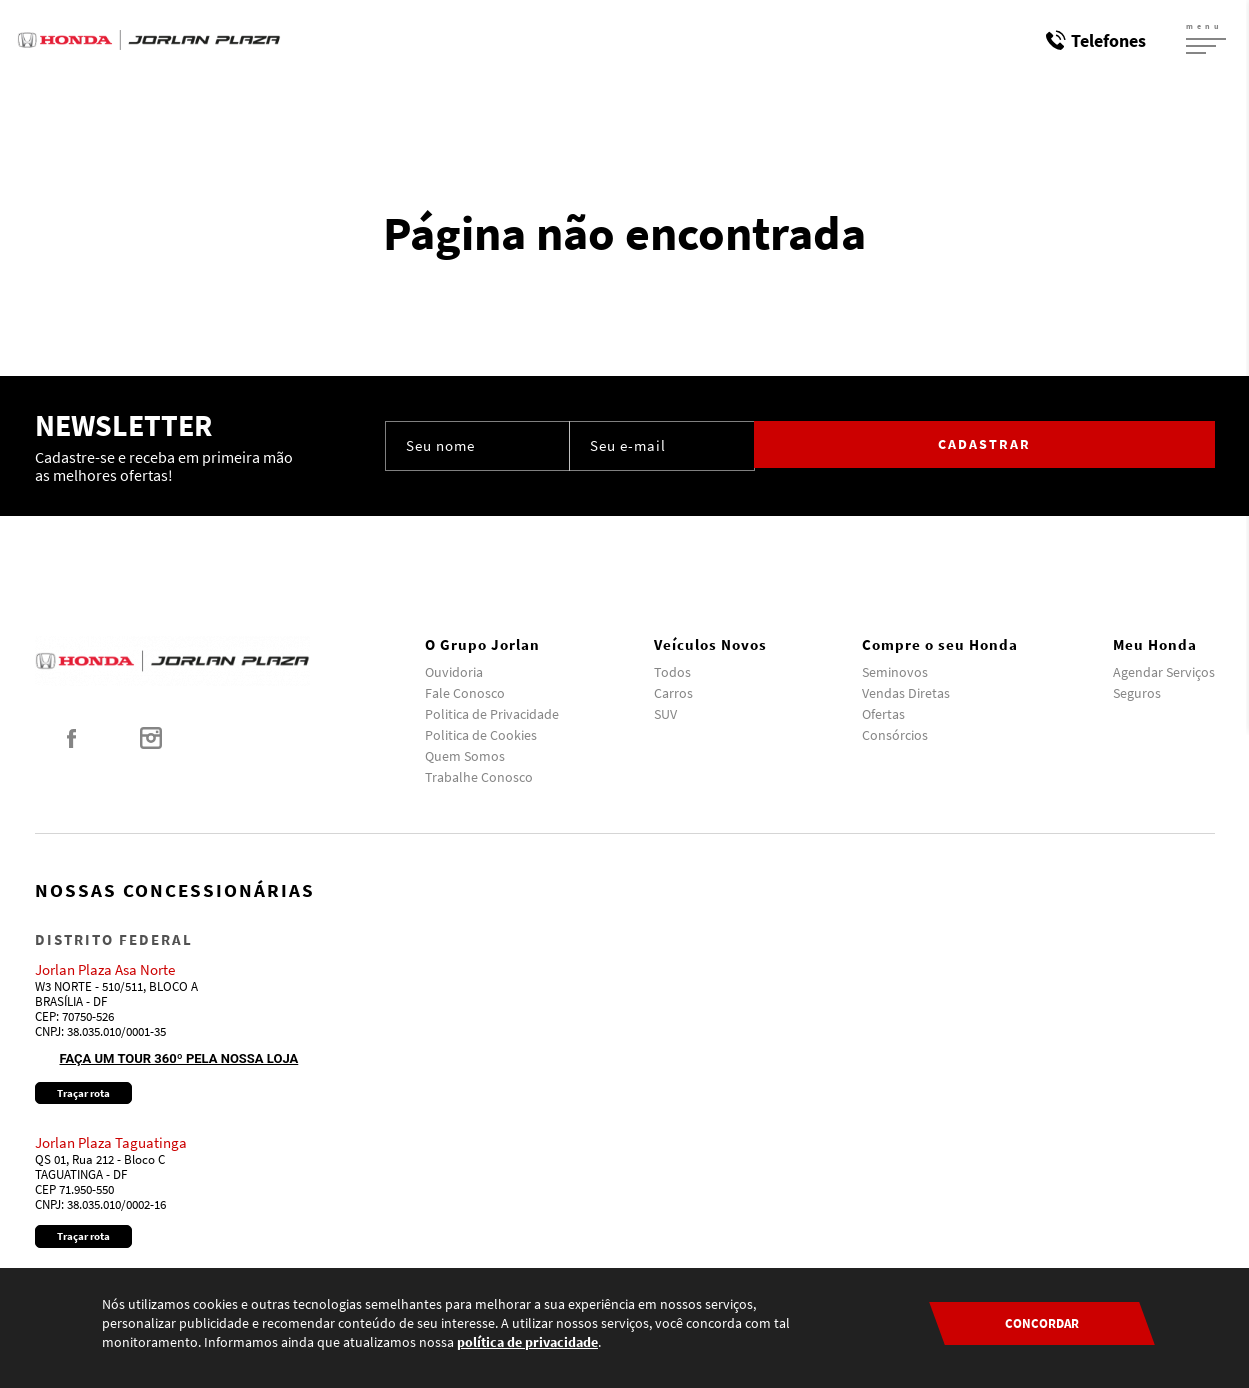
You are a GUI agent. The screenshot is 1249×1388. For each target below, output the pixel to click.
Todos (672, 672)
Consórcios (895, 735)
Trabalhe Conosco (479, 777)
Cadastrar (1129, 445)
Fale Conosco (465, 693)
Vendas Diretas (906, 693)
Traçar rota (83, 1093)
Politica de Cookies (481, 735)
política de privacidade (527, 1342)
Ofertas (883, 714)
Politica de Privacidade (492, 714)
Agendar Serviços (1164, 672)
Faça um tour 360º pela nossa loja (179, 1058)
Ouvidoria (454, 672)
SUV (665, 714)
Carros (673, 693)
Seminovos (895, 672)
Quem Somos (465, 756)
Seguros (1137, 693)
